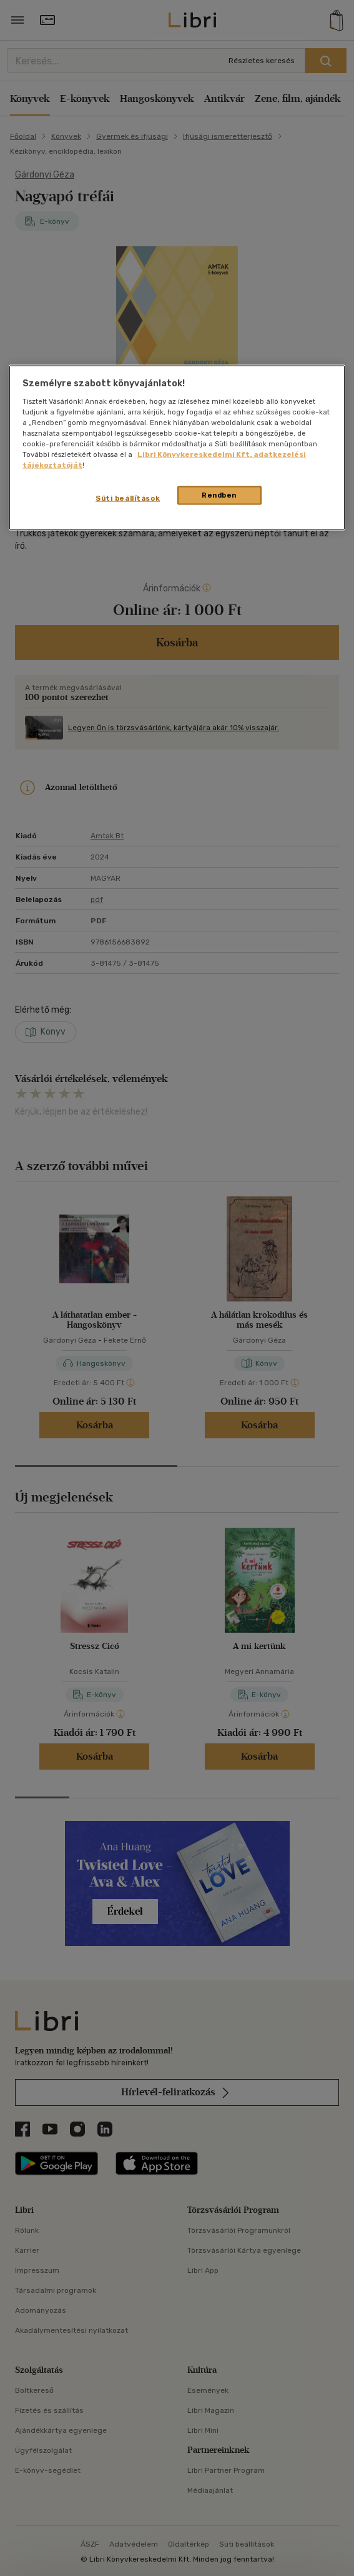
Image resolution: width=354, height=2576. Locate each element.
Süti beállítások (128, 498)
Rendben (219, 495)
